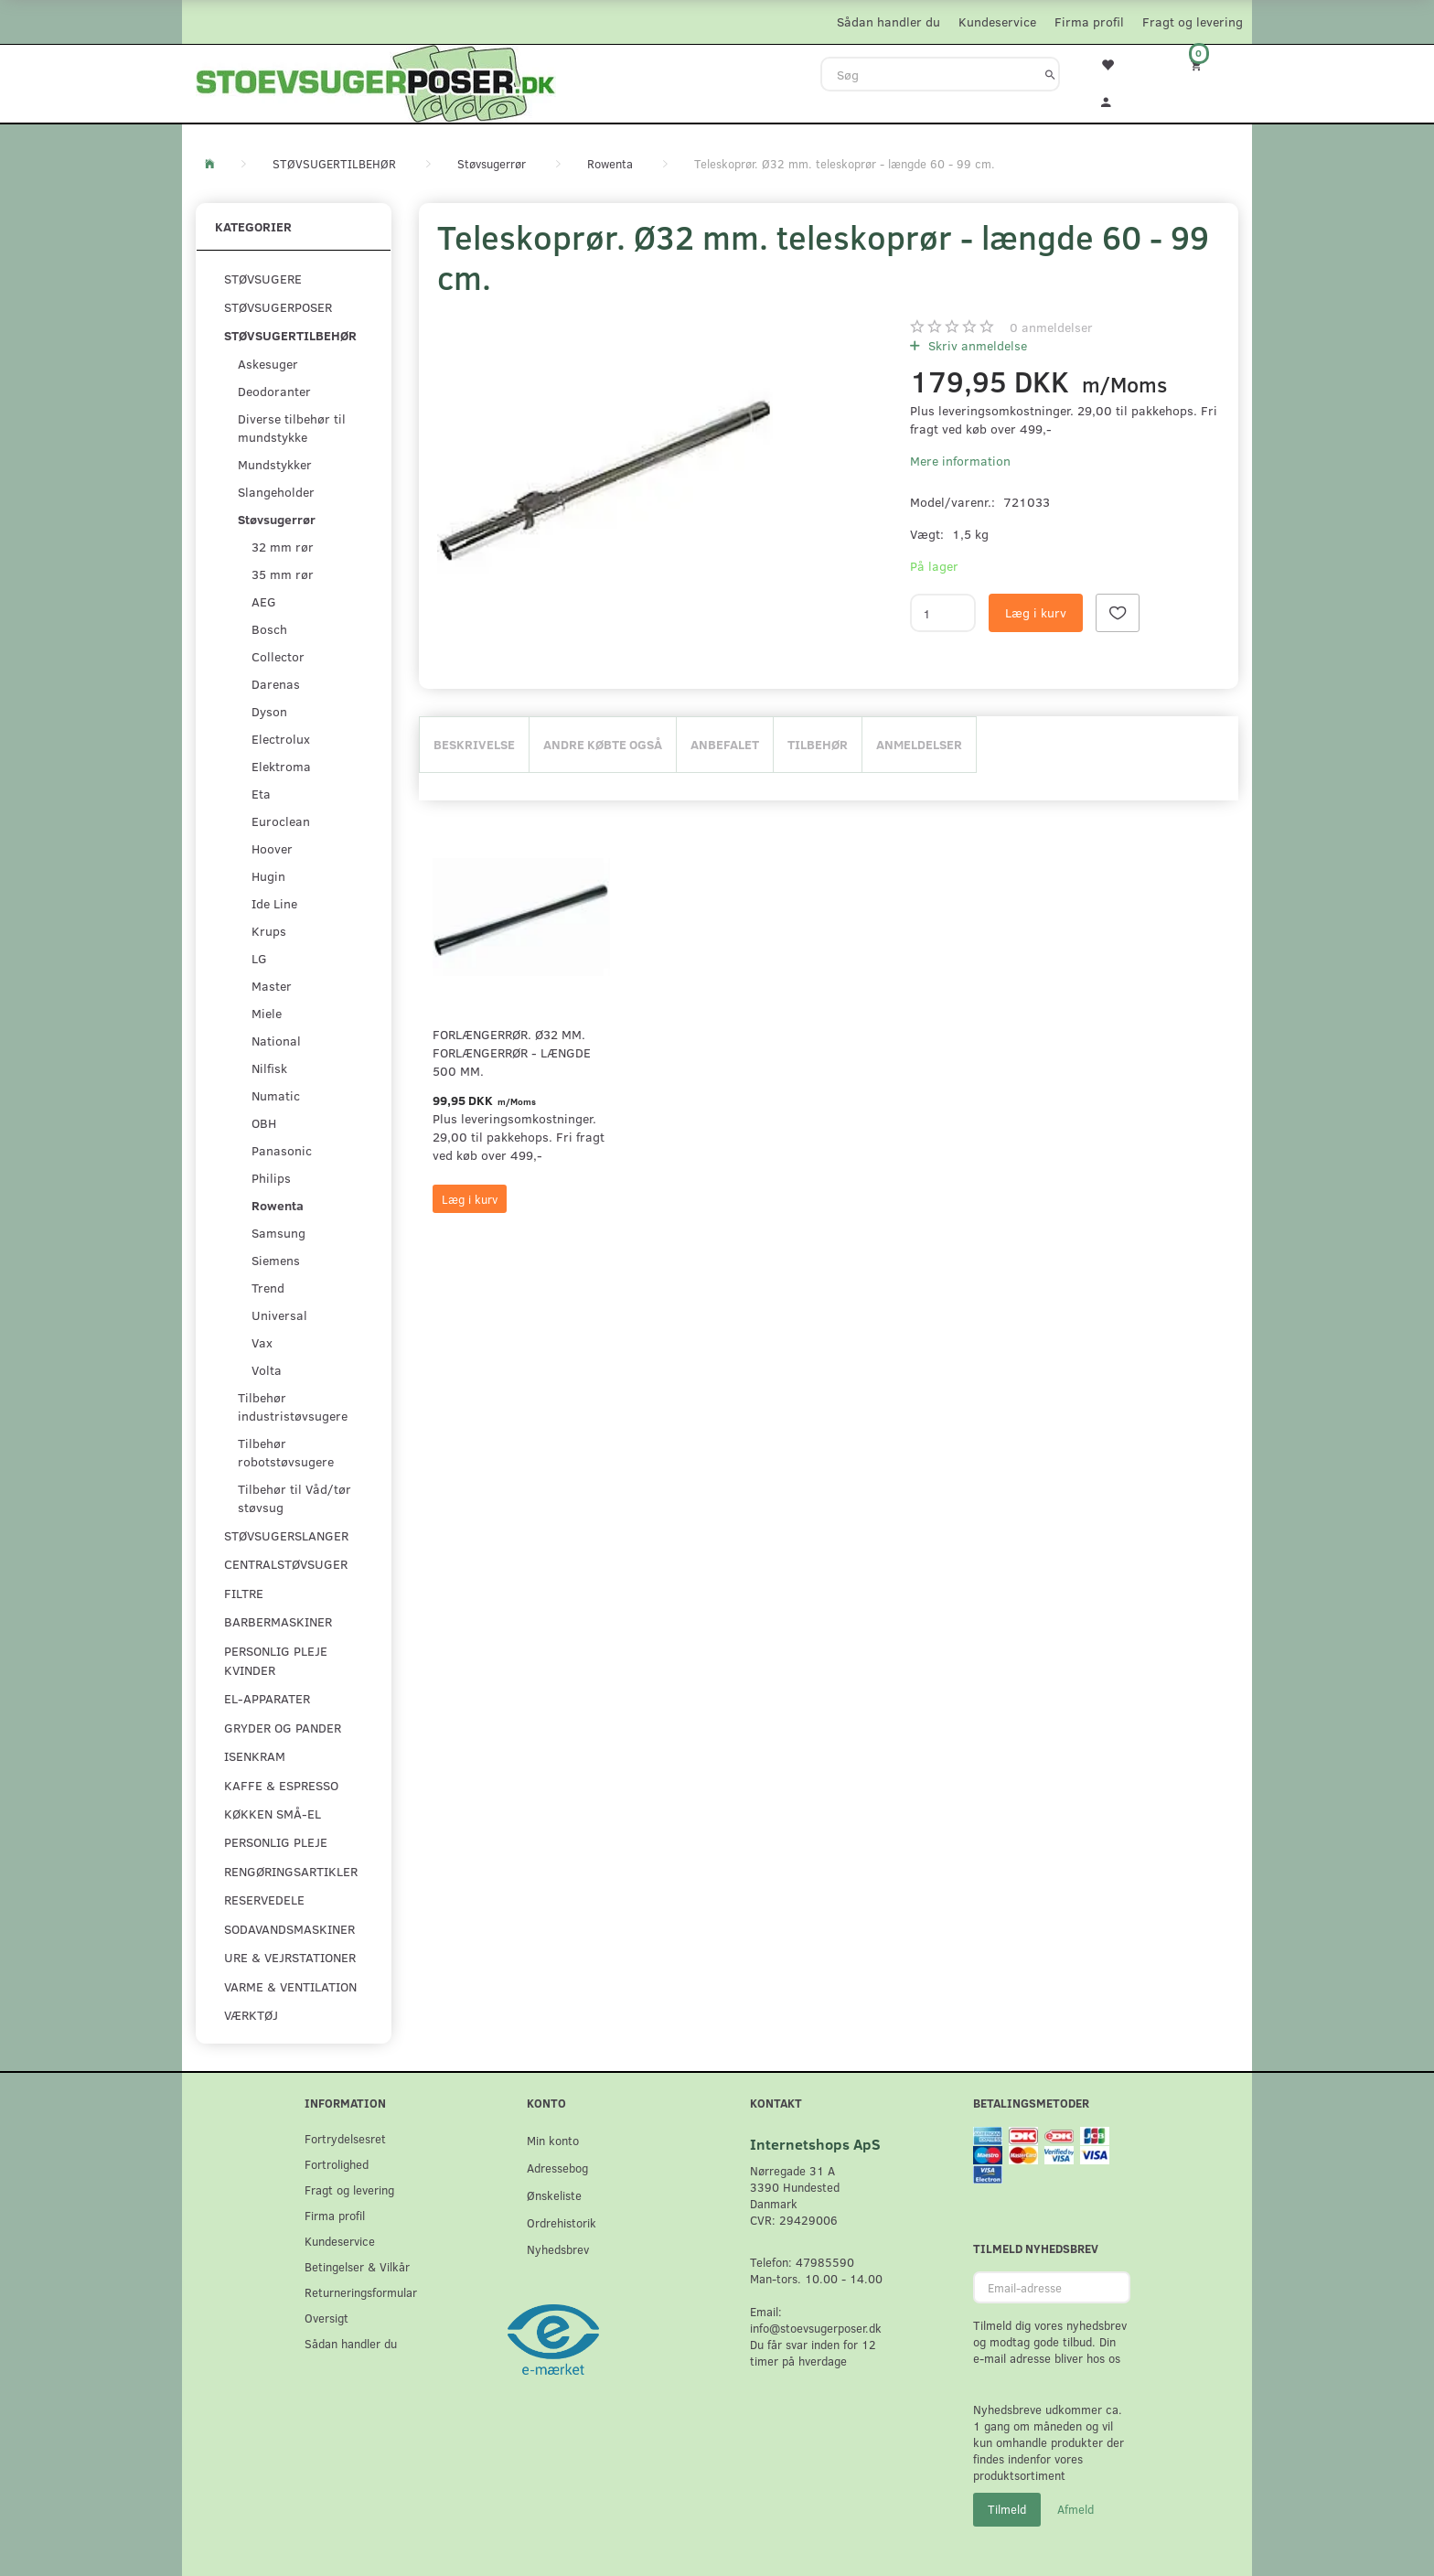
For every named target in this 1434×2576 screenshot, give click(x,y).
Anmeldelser (919, 744)
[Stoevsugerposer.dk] (376, 81)
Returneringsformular (361, 2292)
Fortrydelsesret (345, 2138)
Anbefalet (724, 744)
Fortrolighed (337, 2164)
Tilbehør (817, 744)
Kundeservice (997, 21)
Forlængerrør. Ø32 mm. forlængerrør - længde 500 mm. (512, 1052)
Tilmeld (1007, 2509)
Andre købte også (602, 744)
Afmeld (1075, 2509)
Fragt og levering (1192, 21)
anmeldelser (1051, 327)
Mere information (960, 460)
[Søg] (1050, 74)
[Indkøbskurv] (1208, 64)
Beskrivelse (474, 744)
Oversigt (326, 2317)
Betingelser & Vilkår (357, 2266)
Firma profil (1089, 21)
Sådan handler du (888, 21)
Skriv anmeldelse (976, 345)
